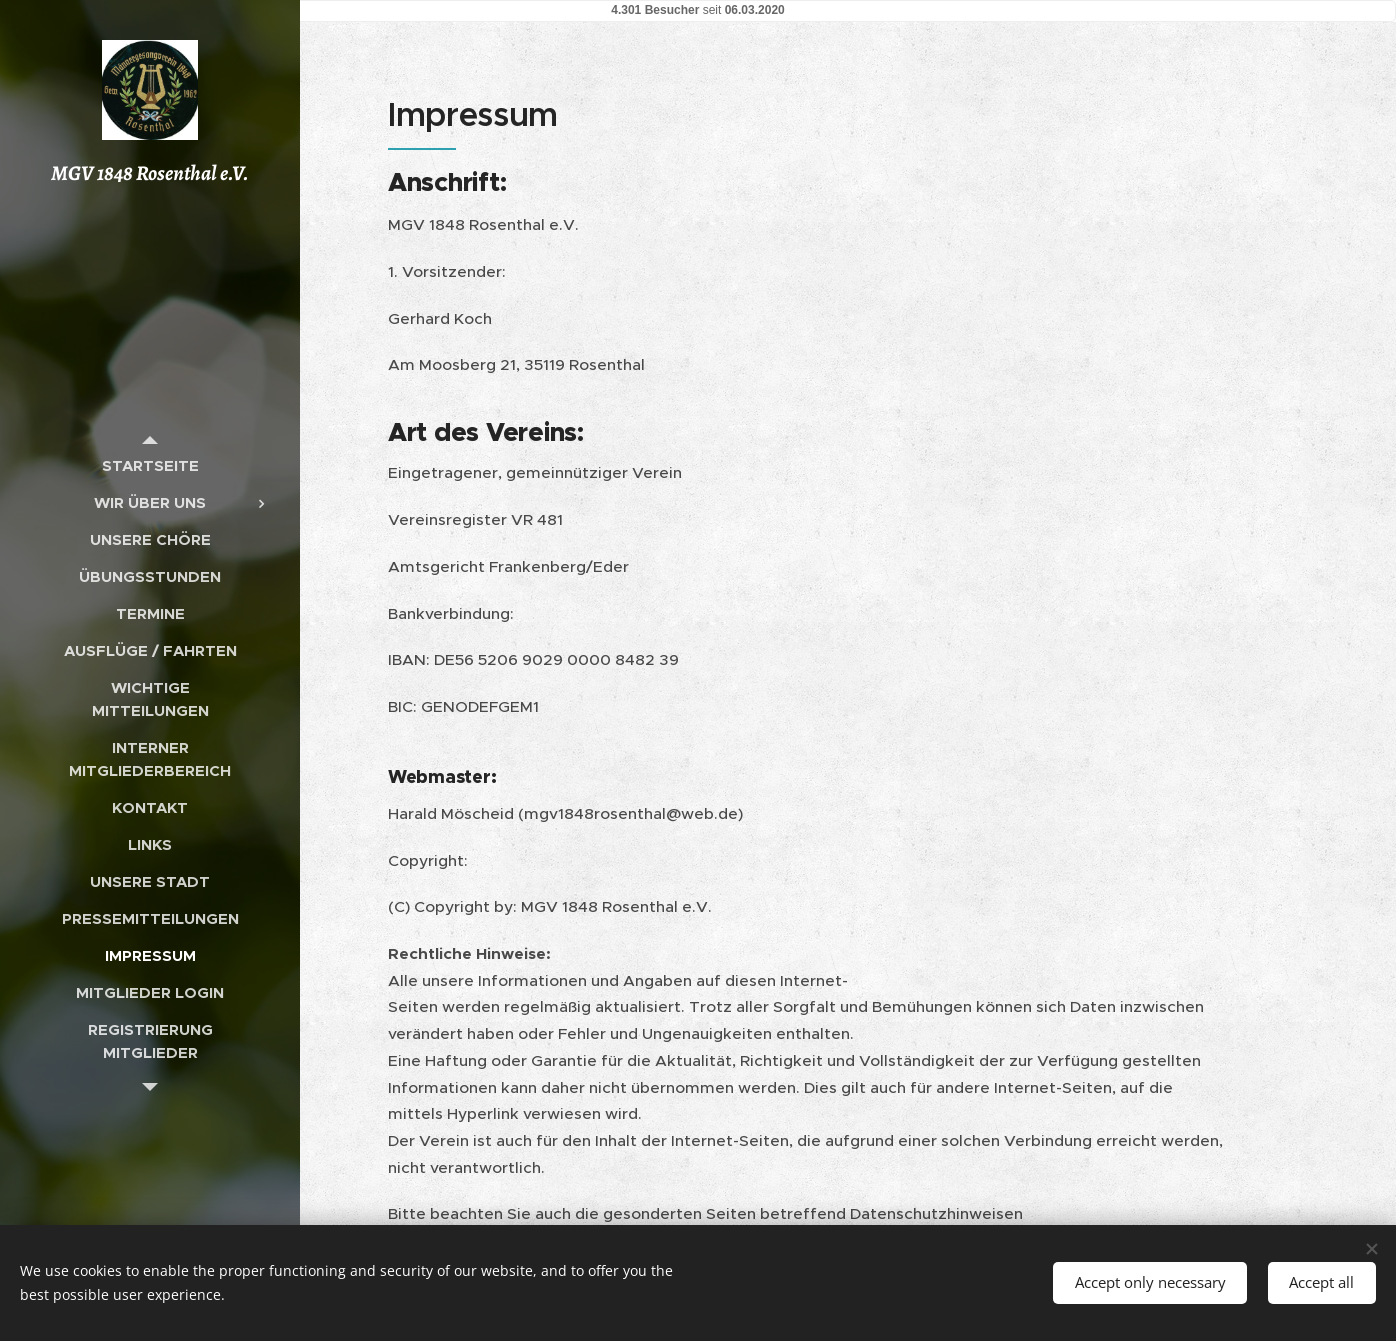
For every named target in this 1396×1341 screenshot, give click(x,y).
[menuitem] (150, 465)
